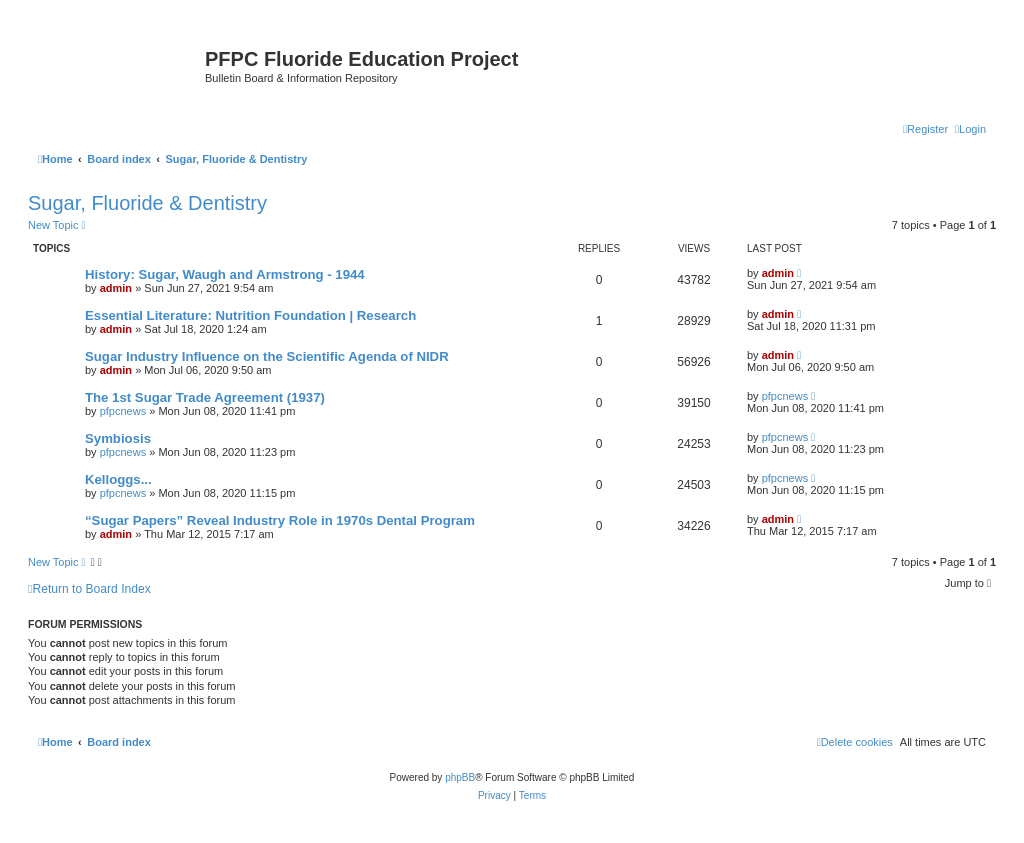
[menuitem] (970, 129)
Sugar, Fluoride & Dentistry (147, 203)
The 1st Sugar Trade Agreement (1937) (205, 397)
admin (116, 288)
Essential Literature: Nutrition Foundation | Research (250, 315)
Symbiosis (118, 438)
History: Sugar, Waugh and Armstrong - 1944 (225, 274)
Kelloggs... (118, 479)
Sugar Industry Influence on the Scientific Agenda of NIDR (267, 356)
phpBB (460, 777)
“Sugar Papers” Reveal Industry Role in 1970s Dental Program (280, 520)
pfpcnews (123, 411)
